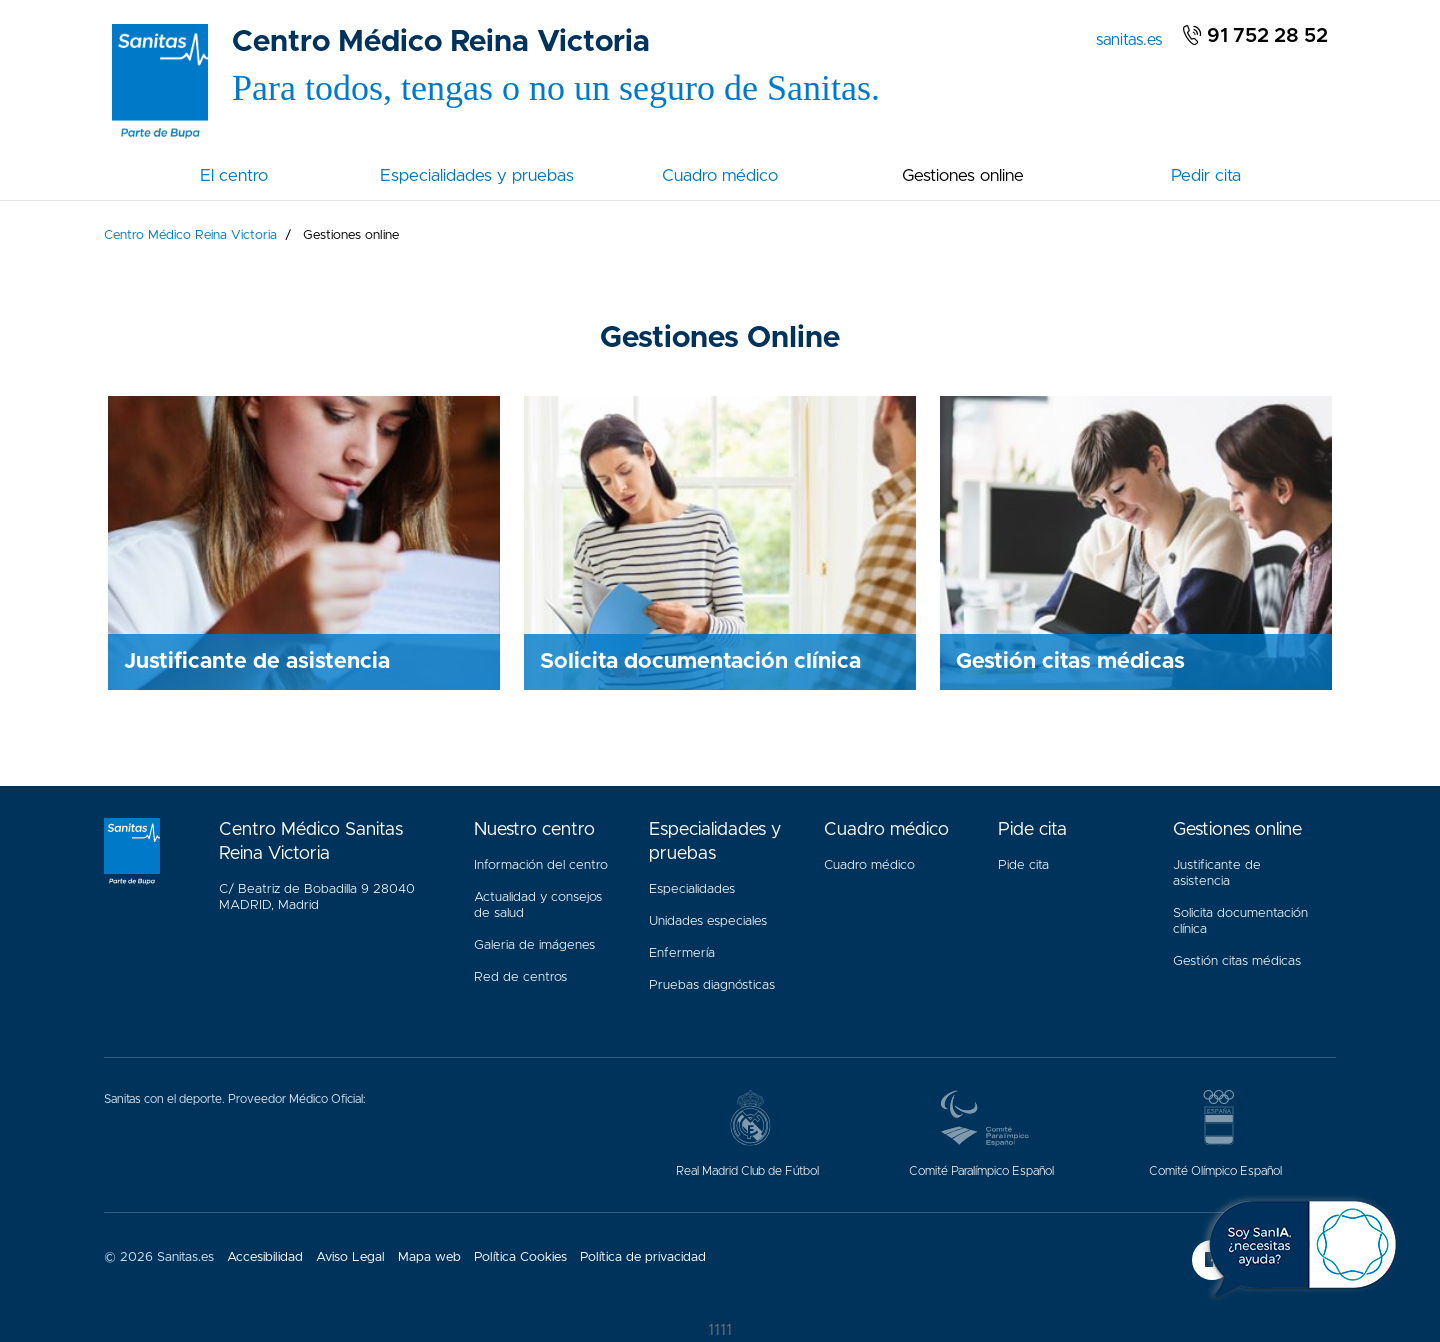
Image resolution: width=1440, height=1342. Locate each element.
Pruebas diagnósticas (712, 985)
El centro (234, 175)
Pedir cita (1206, 175)
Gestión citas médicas (1241, 957)
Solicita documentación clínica (1240, 921)
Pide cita (1023, 865)
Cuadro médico (720, 175)
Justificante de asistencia (1217, 873)
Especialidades (692, 889)
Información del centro (541, 865)
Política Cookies (520, 1257)
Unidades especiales (708, 921)
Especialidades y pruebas (477, 175)
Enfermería (682, 953)
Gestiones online (963, 175)
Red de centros (520, 977)
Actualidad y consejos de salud (538, 905)
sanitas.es (1133, 38)
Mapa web (429, 1257)
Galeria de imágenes (534, 945)
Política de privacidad (643, 1257)
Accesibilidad (265, 1257)
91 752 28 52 (1255, 36)
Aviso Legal (350, 1257)
